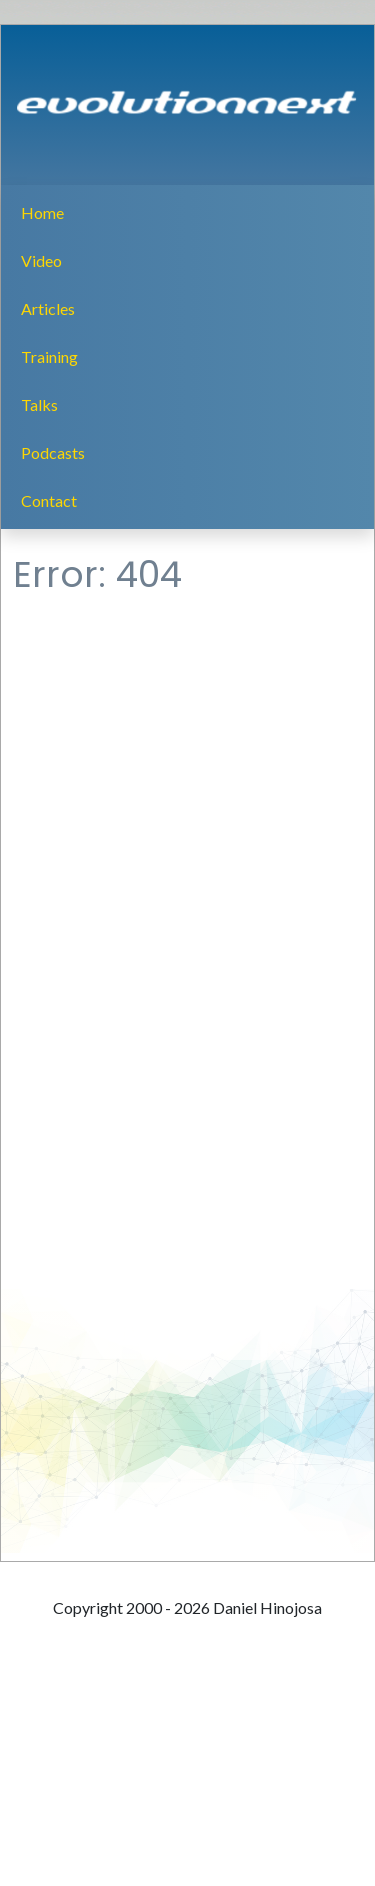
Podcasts (53, 452)
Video (41, 260)
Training (49, 356)
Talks (39, 404)
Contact (49, 500)
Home (42, 212)
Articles (48, 308)
